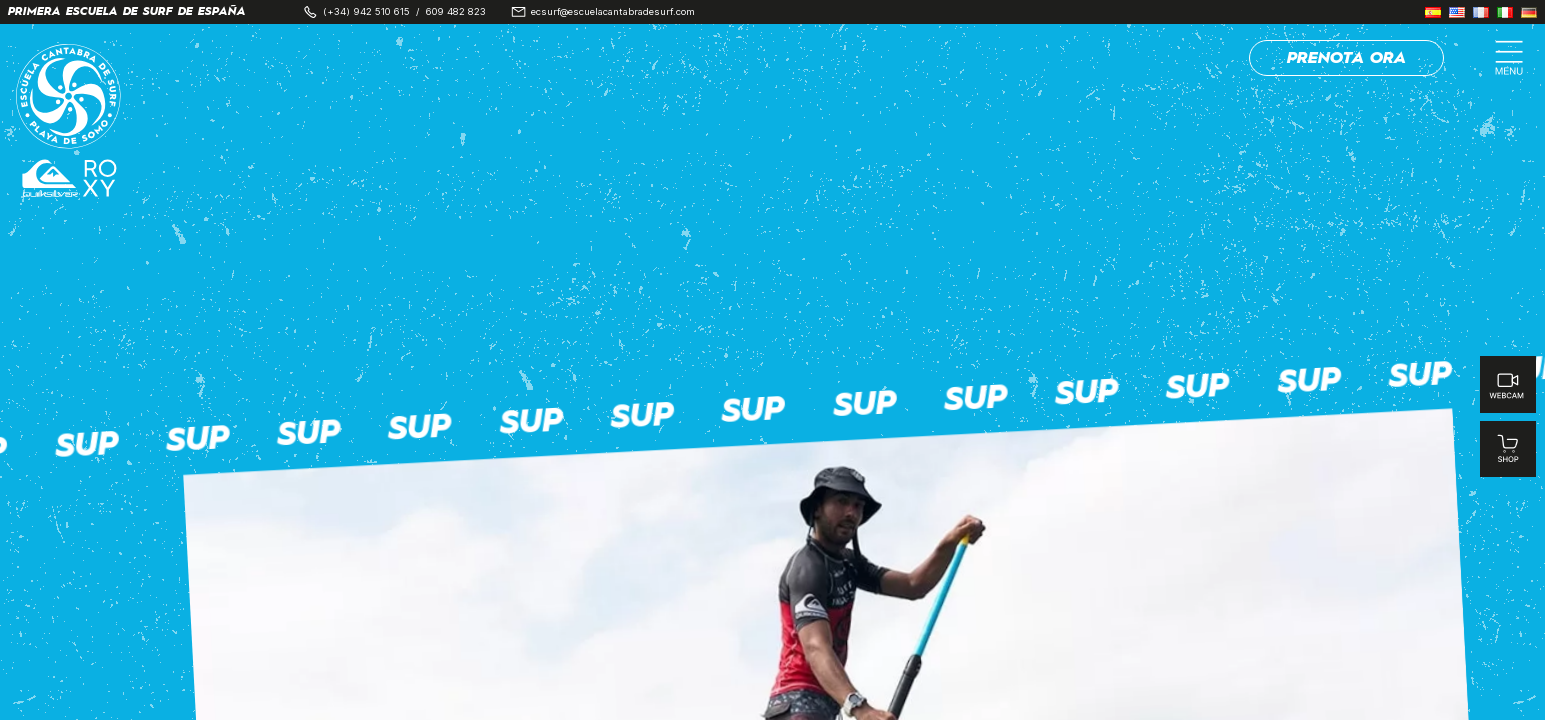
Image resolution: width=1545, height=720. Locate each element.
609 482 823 (455, 12)
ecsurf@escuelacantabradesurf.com (613, 12)
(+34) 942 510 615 (366, 12)
